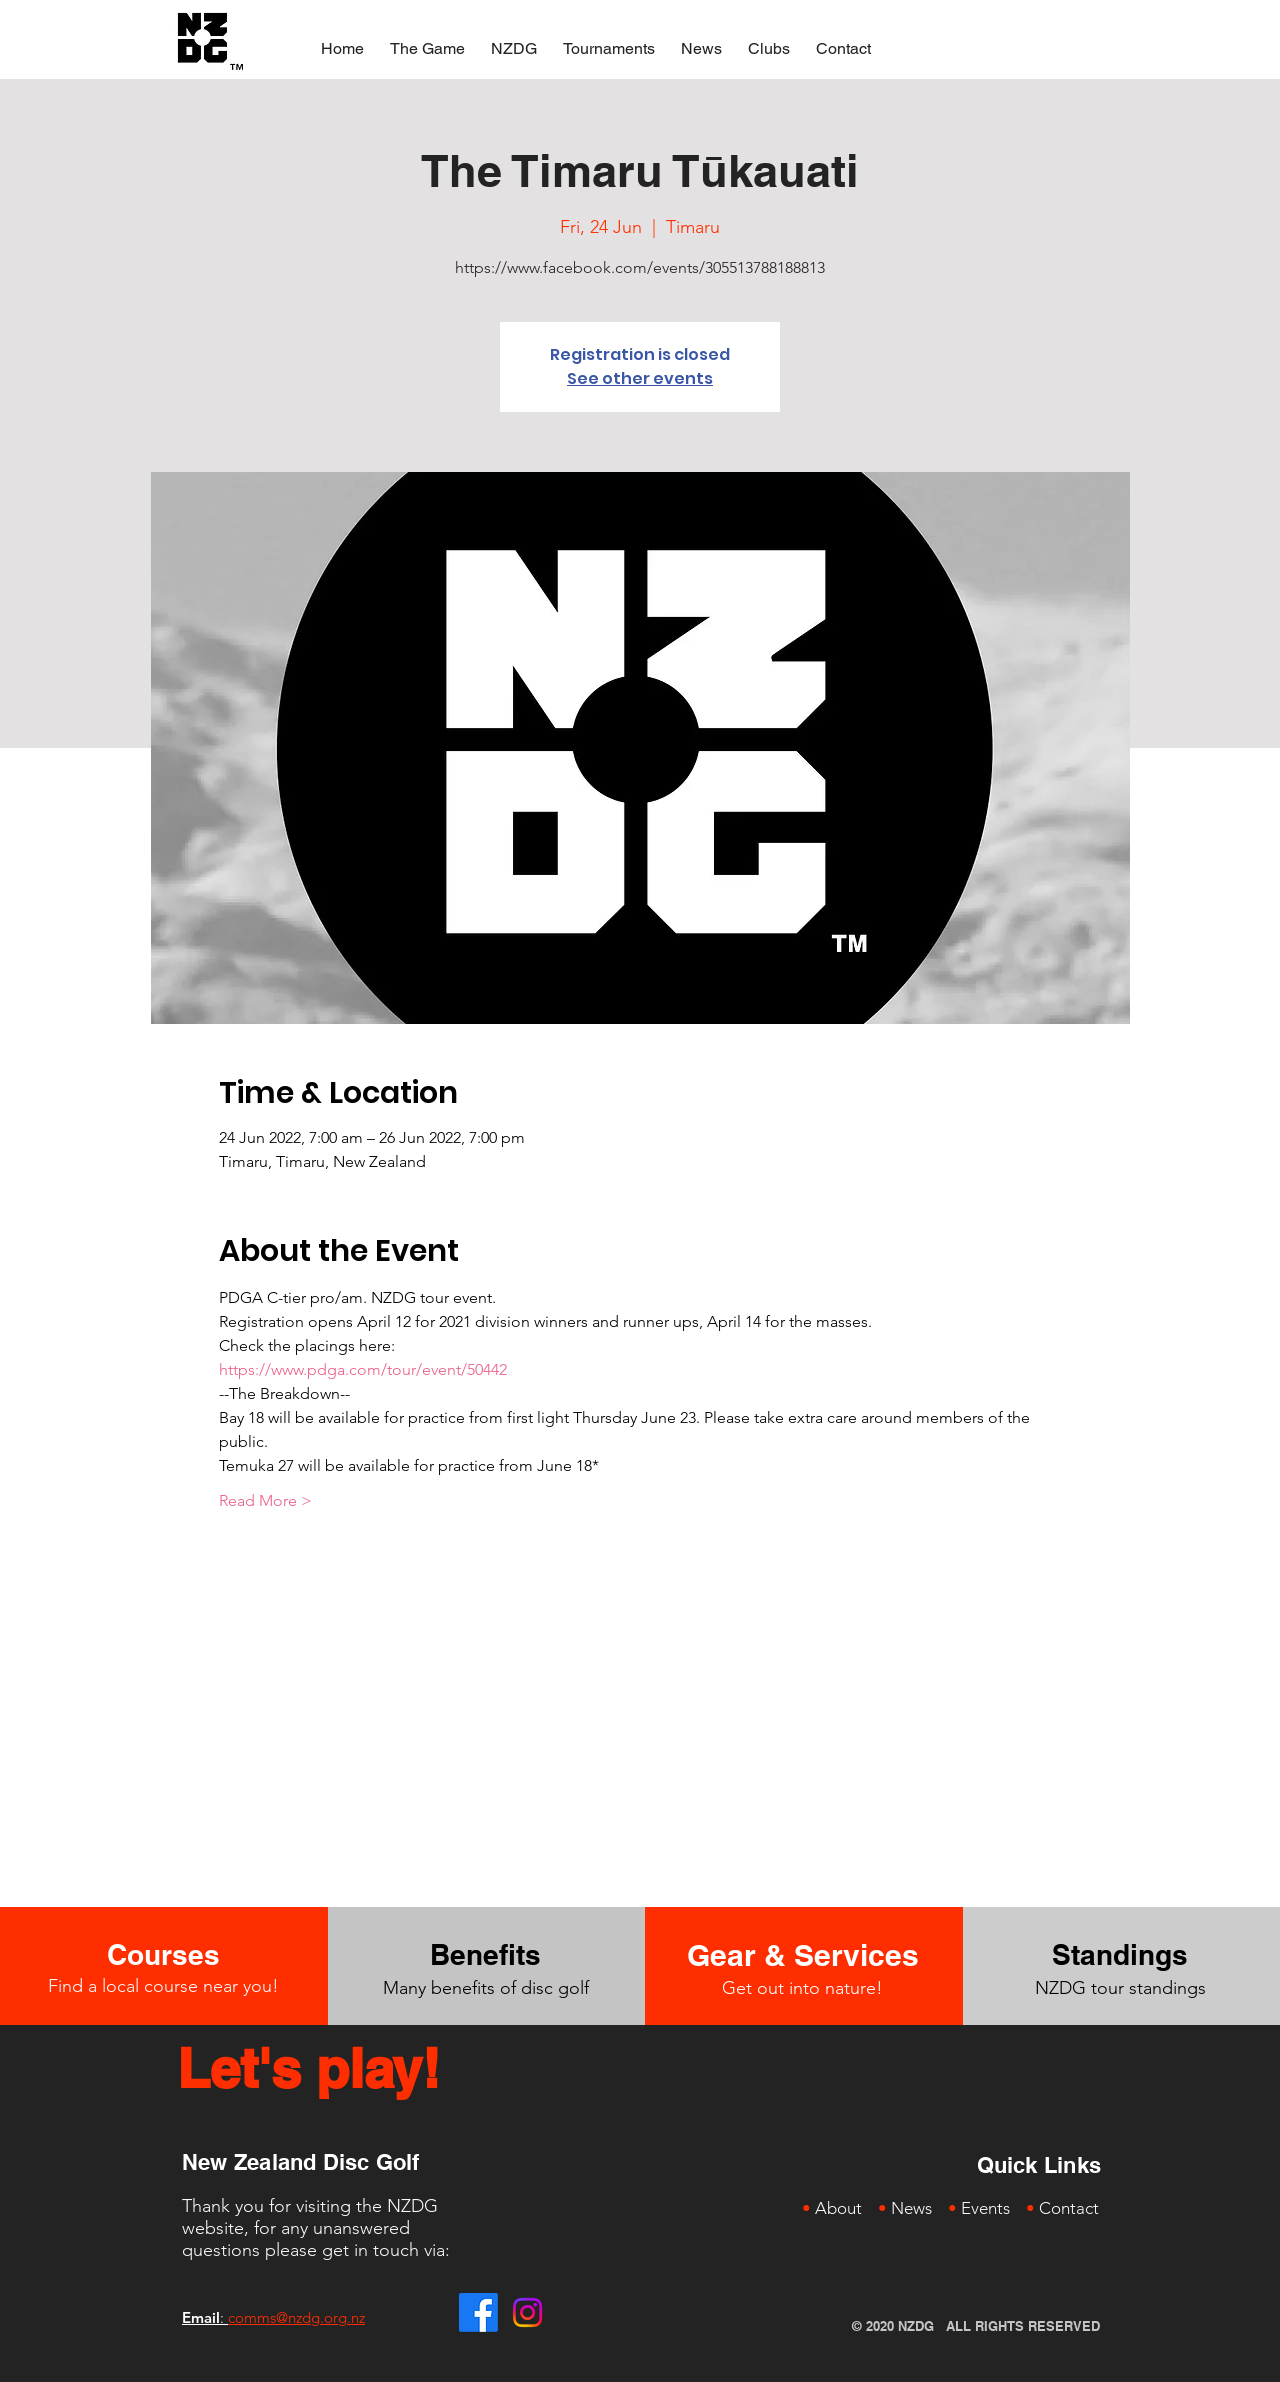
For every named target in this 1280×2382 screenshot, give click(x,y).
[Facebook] (478, 2312)
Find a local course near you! (163, 1986)
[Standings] (1120, 1954)
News (911, 2208)
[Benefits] (485, 1954)
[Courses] (163, 1954)
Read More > (265, 1500)
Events (985, 2208)
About (838, 2208)
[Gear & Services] (803, 1954)
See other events (640, 378)
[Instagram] (527, 2312)
